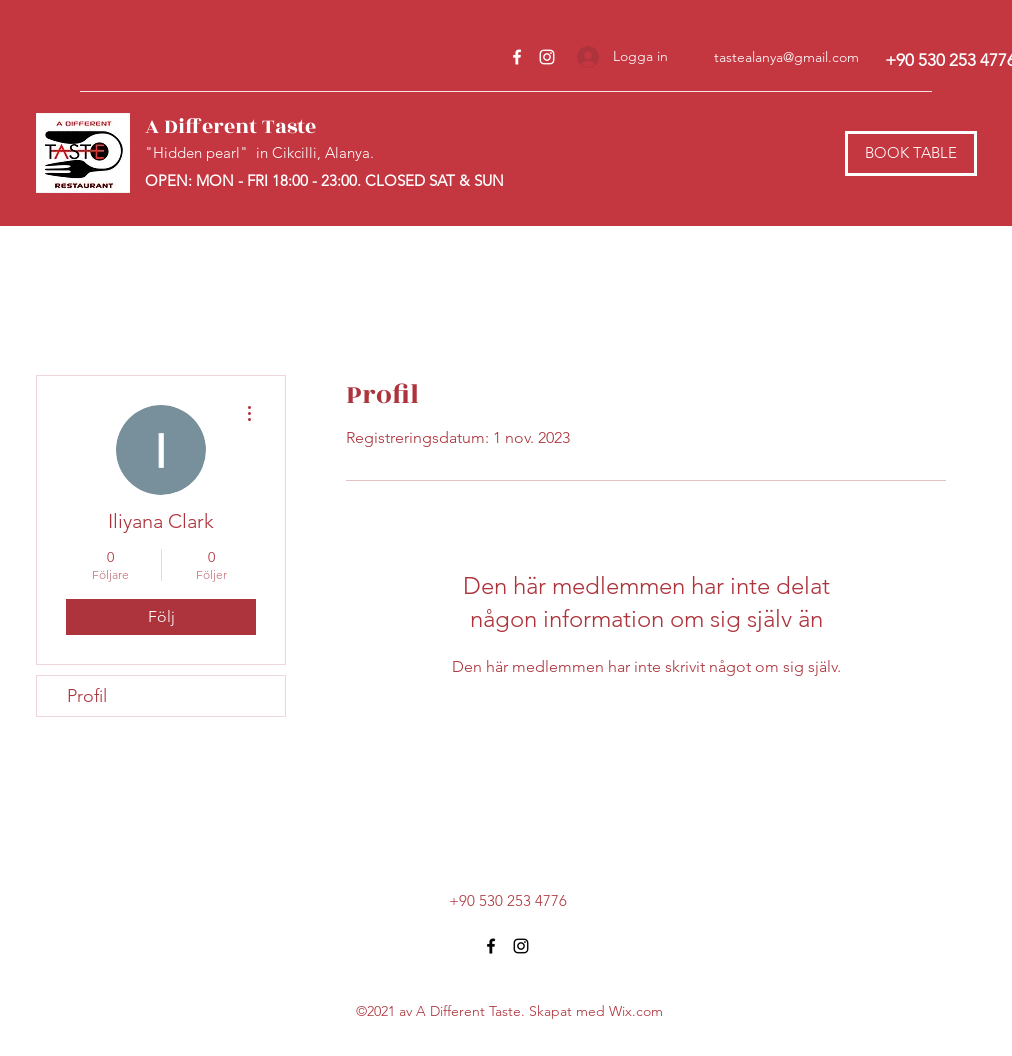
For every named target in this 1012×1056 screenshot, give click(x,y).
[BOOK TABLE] (911, 153)
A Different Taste (230, 126)
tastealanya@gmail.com (786, 57)
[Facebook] (517, 57)
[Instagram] (547, 57)
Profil (87, 696)
